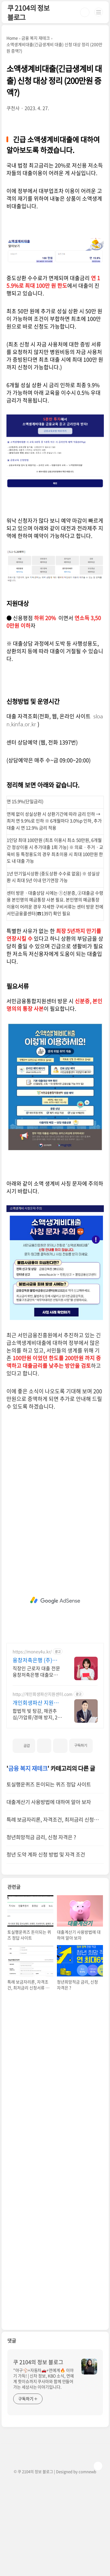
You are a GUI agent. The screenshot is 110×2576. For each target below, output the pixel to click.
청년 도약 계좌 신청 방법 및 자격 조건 (45, 1854)
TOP (98, 2466)
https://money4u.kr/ (32, 1651)
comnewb (87, 2471)
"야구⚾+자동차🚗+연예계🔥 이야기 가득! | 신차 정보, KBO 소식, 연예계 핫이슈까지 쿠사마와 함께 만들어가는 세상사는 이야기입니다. (43, 2378)
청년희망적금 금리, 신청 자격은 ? (41, 1837)
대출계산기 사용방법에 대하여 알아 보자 (48, 1802)
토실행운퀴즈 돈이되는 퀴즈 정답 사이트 (48, 1784)
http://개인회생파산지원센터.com (42, 1694)
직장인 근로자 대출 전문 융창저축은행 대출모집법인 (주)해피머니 (37, 1671)
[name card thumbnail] (89, 2366)
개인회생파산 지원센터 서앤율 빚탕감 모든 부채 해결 (37, 1702)
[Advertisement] (55, 1600)
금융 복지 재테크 (28, 1768)
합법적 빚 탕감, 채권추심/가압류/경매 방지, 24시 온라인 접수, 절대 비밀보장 (36, 1713)
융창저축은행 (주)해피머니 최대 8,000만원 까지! (37, 1660)
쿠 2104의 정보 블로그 (28, 12)
